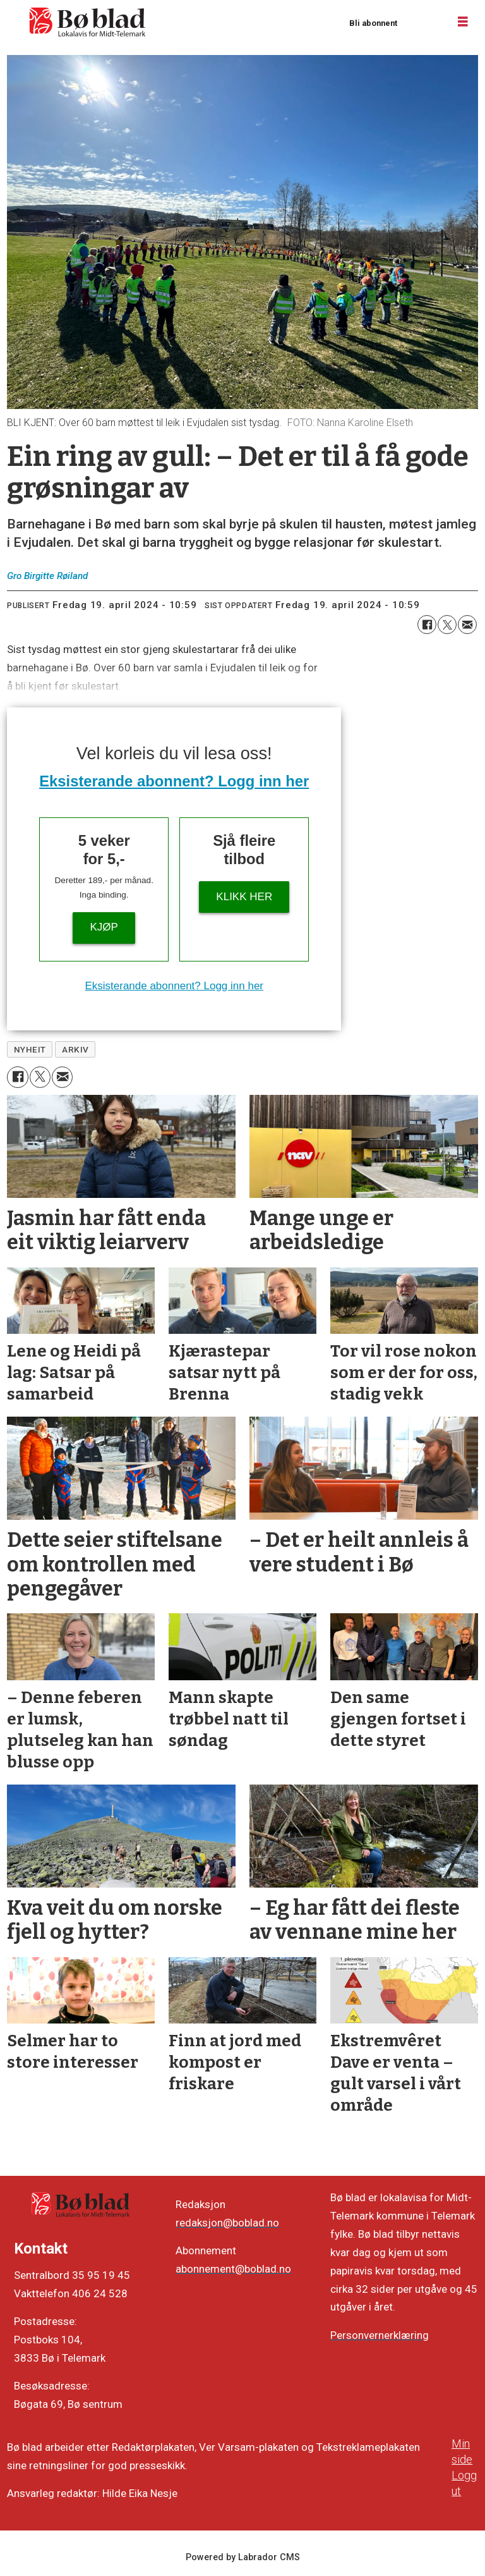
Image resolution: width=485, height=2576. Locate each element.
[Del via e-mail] (467, 624)
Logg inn (422, 22)
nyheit (30, 1049)
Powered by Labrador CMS (243, 2557)
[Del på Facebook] (426, 624)
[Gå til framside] (87, 22)
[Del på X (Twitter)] (447, 624)
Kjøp (104, 927)
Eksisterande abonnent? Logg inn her (174, 781)
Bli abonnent (373, 23)
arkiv (75, 1049)
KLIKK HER (244, 897)
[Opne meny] (463, 22)
